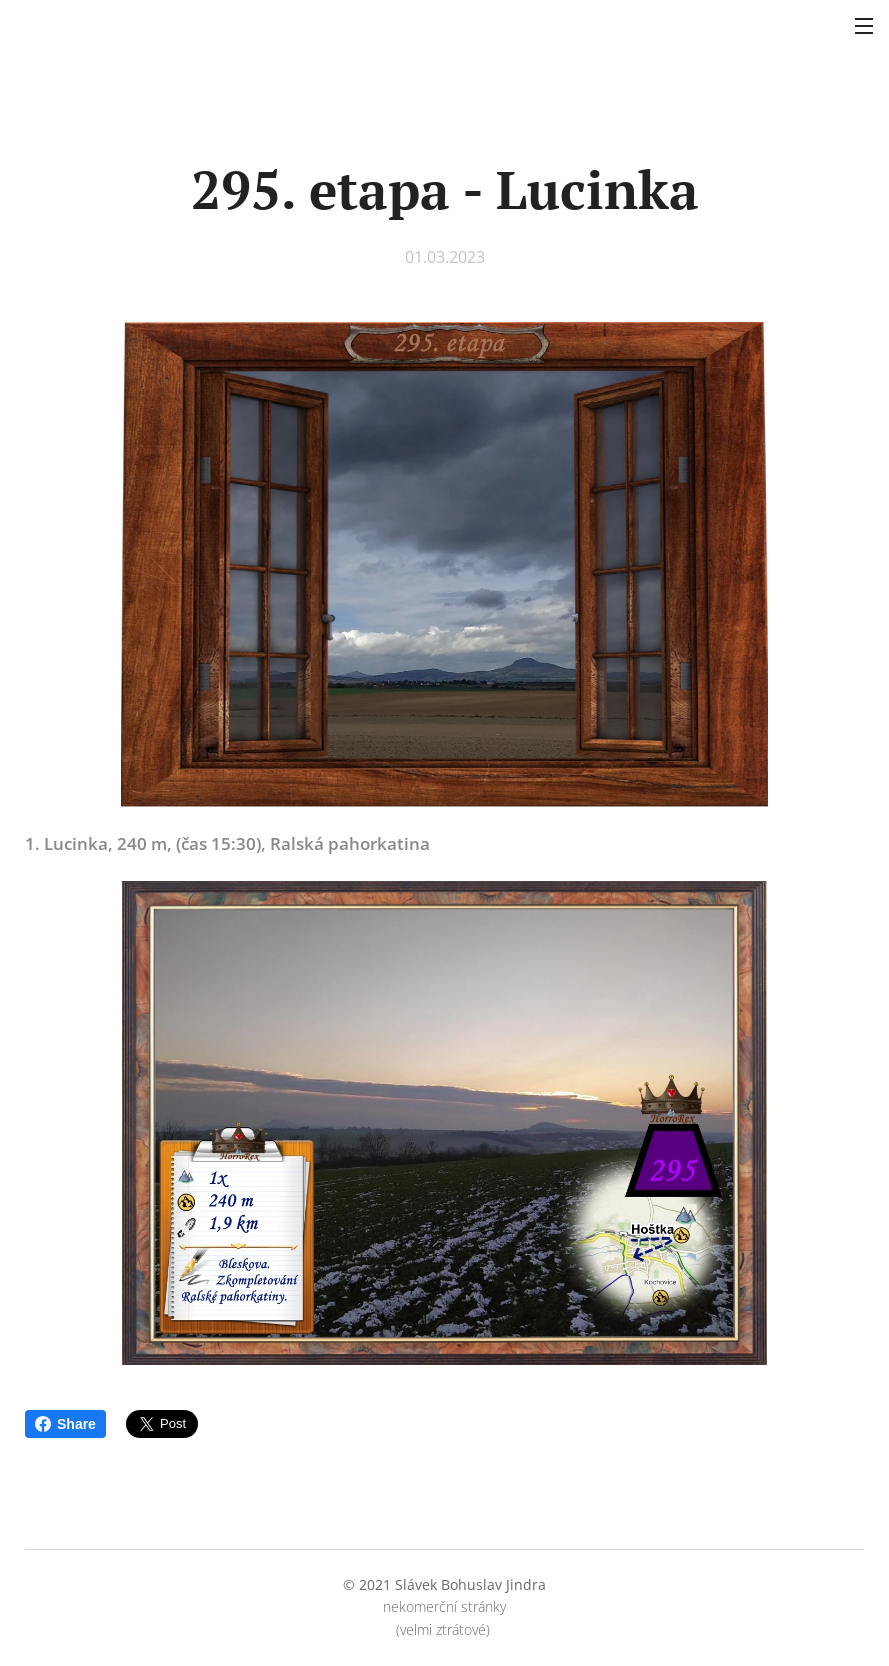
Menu (864, 26)
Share (65, 1424)
